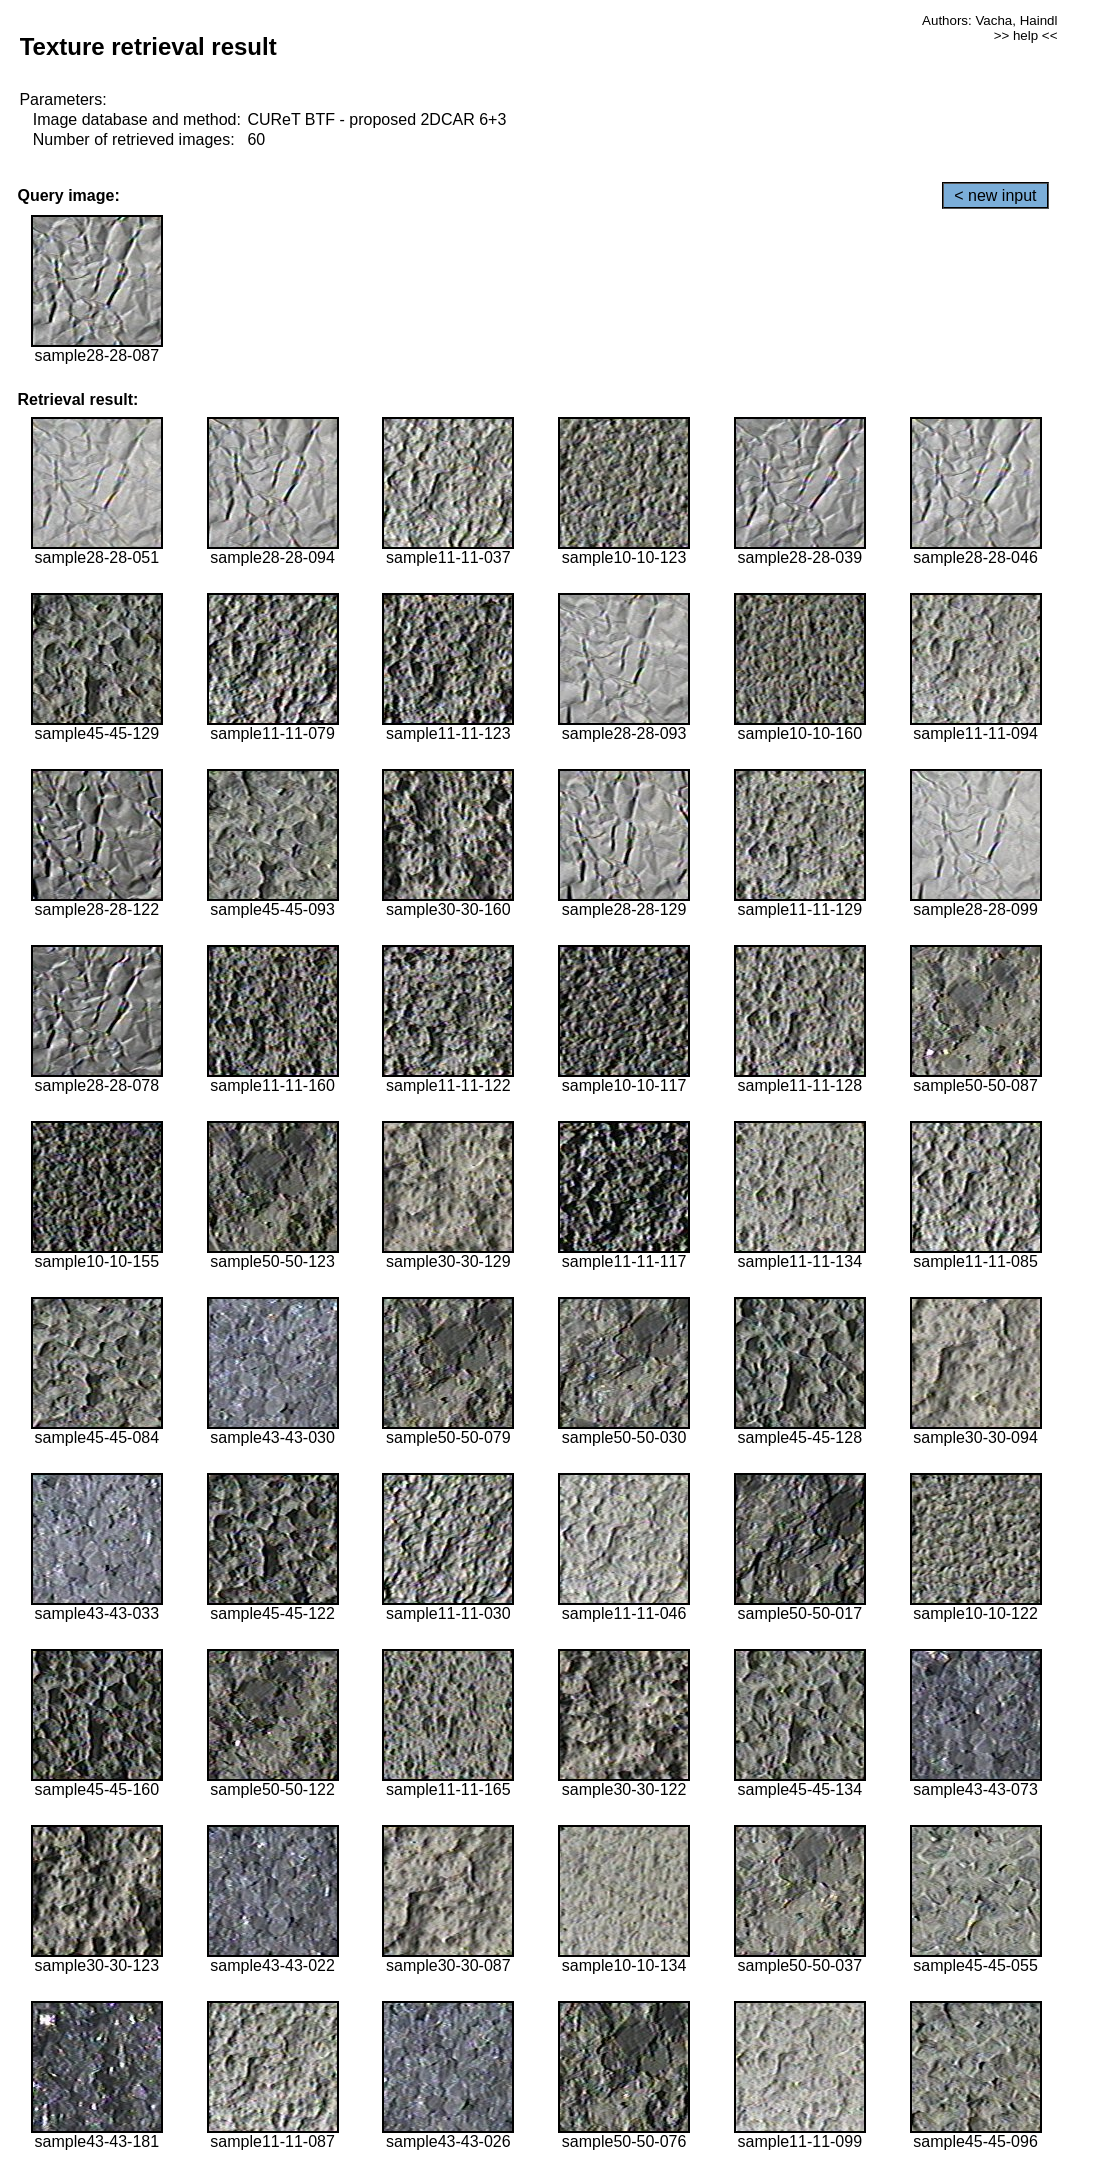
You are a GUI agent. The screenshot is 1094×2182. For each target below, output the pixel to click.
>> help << (1026, 35)
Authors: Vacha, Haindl (989, 20)
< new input (995, 195)
